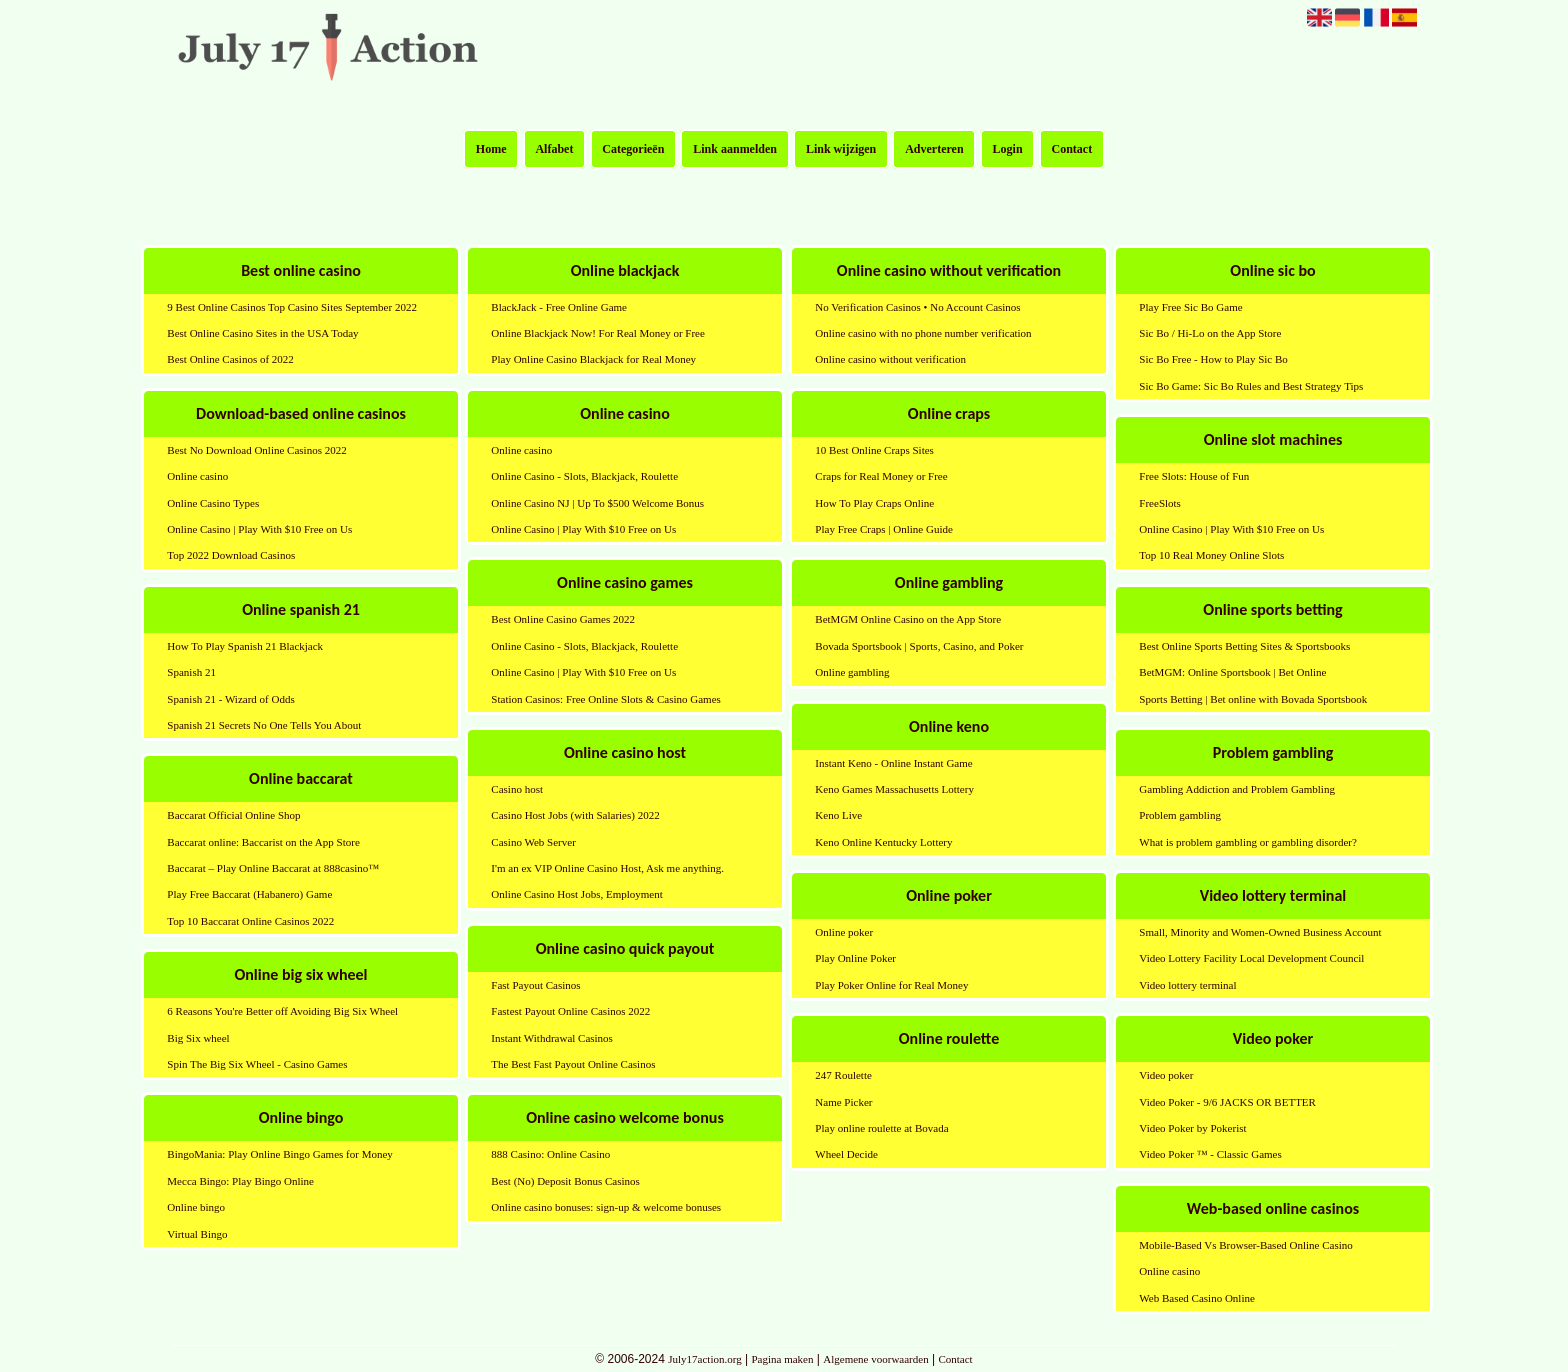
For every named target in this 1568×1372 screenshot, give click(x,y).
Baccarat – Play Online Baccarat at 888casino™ (273, 868)
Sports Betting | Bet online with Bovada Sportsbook (1253, 699)
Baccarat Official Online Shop (233, 815)
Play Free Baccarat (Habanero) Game (249, 894)
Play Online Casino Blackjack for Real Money (593, 359)
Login (1008, 149)
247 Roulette (843, 1075)
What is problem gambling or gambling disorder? (1248, 842)
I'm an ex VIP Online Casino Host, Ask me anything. (607, 868)
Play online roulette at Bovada (881, 1128)
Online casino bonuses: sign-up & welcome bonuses (606, 1207)
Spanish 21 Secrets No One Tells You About (264, 725)
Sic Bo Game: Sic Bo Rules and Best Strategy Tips (1251, 386)
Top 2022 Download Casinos (231, 555)
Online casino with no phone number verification (923, 333)
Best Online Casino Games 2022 (563, 619)
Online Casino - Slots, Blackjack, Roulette (584, 476)
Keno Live (838, 815)
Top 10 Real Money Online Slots (1211, 555)
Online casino (197, 476)
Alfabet (554, 149)
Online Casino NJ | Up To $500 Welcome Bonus (597, 503)
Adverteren (934, 149)
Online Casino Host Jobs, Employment (576, 894)
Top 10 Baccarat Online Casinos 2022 (250, 921)
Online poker (844, 932)
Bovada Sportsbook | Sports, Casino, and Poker (919, 646)
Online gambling (852, 672)
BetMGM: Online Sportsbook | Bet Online (1232, 672)
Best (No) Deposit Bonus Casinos (565, 1181)
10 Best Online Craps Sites (874, 450)
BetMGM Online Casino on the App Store (908, 619)
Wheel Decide (846, 1154)
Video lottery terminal (1187, 985)
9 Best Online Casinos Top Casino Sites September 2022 (292, 307)
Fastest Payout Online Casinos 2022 (570, 1011)
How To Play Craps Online (874, 503)
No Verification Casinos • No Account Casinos (917, 307)
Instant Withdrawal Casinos (552, 1038)
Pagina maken (782, 1359)
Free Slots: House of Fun (1194, 476)
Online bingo (196, 1207)
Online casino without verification (890, 359)
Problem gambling (1180, 815)
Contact (1072, 149)
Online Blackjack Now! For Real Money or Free (598, 333)
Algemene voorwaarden (875, 1359)
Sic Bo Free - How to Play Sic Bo (1213, 359)
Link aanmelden (735, 149)
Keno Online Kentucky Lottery (883, 842)
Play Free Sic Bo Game (1190, 307)
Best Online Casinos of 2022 (230, 359)
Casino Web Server (533, 842)
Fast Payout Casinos (535, 985)
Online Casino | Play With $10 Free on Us (259, 529)
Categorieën (633, 149)
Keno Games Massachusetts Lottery (894, 789)
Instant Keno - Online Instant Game (893, 763)
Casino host (517, 789)
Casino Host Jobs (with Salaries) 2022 (575, 815)
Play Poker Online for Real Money (891, 985)
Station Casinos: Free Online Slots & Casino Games (605, 699)
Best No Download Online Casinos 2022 (256, 450)
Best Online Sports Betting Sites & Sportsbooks (1244, 646)
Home (491, 149)
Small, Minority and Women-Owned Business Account (1260, 932)
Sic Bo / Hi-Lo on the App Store (1210, 333)
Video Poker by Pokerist (1192, 1128)
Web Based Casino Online (1197, 1298)
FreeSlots (1160, 503)
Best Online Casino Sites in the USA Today (262, 333)
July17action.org (704, 1359)
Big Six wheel (198, 1038)
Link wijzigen (841, 149)
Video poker (1166, 1075)
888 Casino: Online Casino (550, 1154)
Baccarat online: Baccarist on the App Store (263, 842)
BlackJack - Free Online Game (559, 307)
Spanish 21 (191, 672)
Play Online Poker (855, 958)
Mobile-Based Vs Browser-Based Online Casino (1245, 1245)
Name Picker (843, 1102)
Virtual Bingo (197, 1234)
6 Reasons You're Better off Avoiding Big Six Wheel (282, 1011)
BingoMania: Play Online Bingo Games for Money (279, 1154)
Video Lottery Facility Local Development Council (1251, 958)
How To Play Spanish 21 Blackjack (245, 646)
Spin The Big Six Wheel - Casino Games (257, 1064)
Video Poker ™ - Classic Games (1210, 1154)
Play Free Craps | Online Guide (884, 529)
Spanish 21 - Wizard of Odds (230, 699)
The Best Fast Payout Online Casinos (573, 1064)
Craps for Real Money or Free (881, 476)
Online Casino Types (213, 503)
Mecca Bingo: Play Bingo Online (240, 1181)
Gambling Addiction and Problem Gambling (1237, 789)
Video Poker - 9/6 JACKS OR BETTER (1227, 1102)
